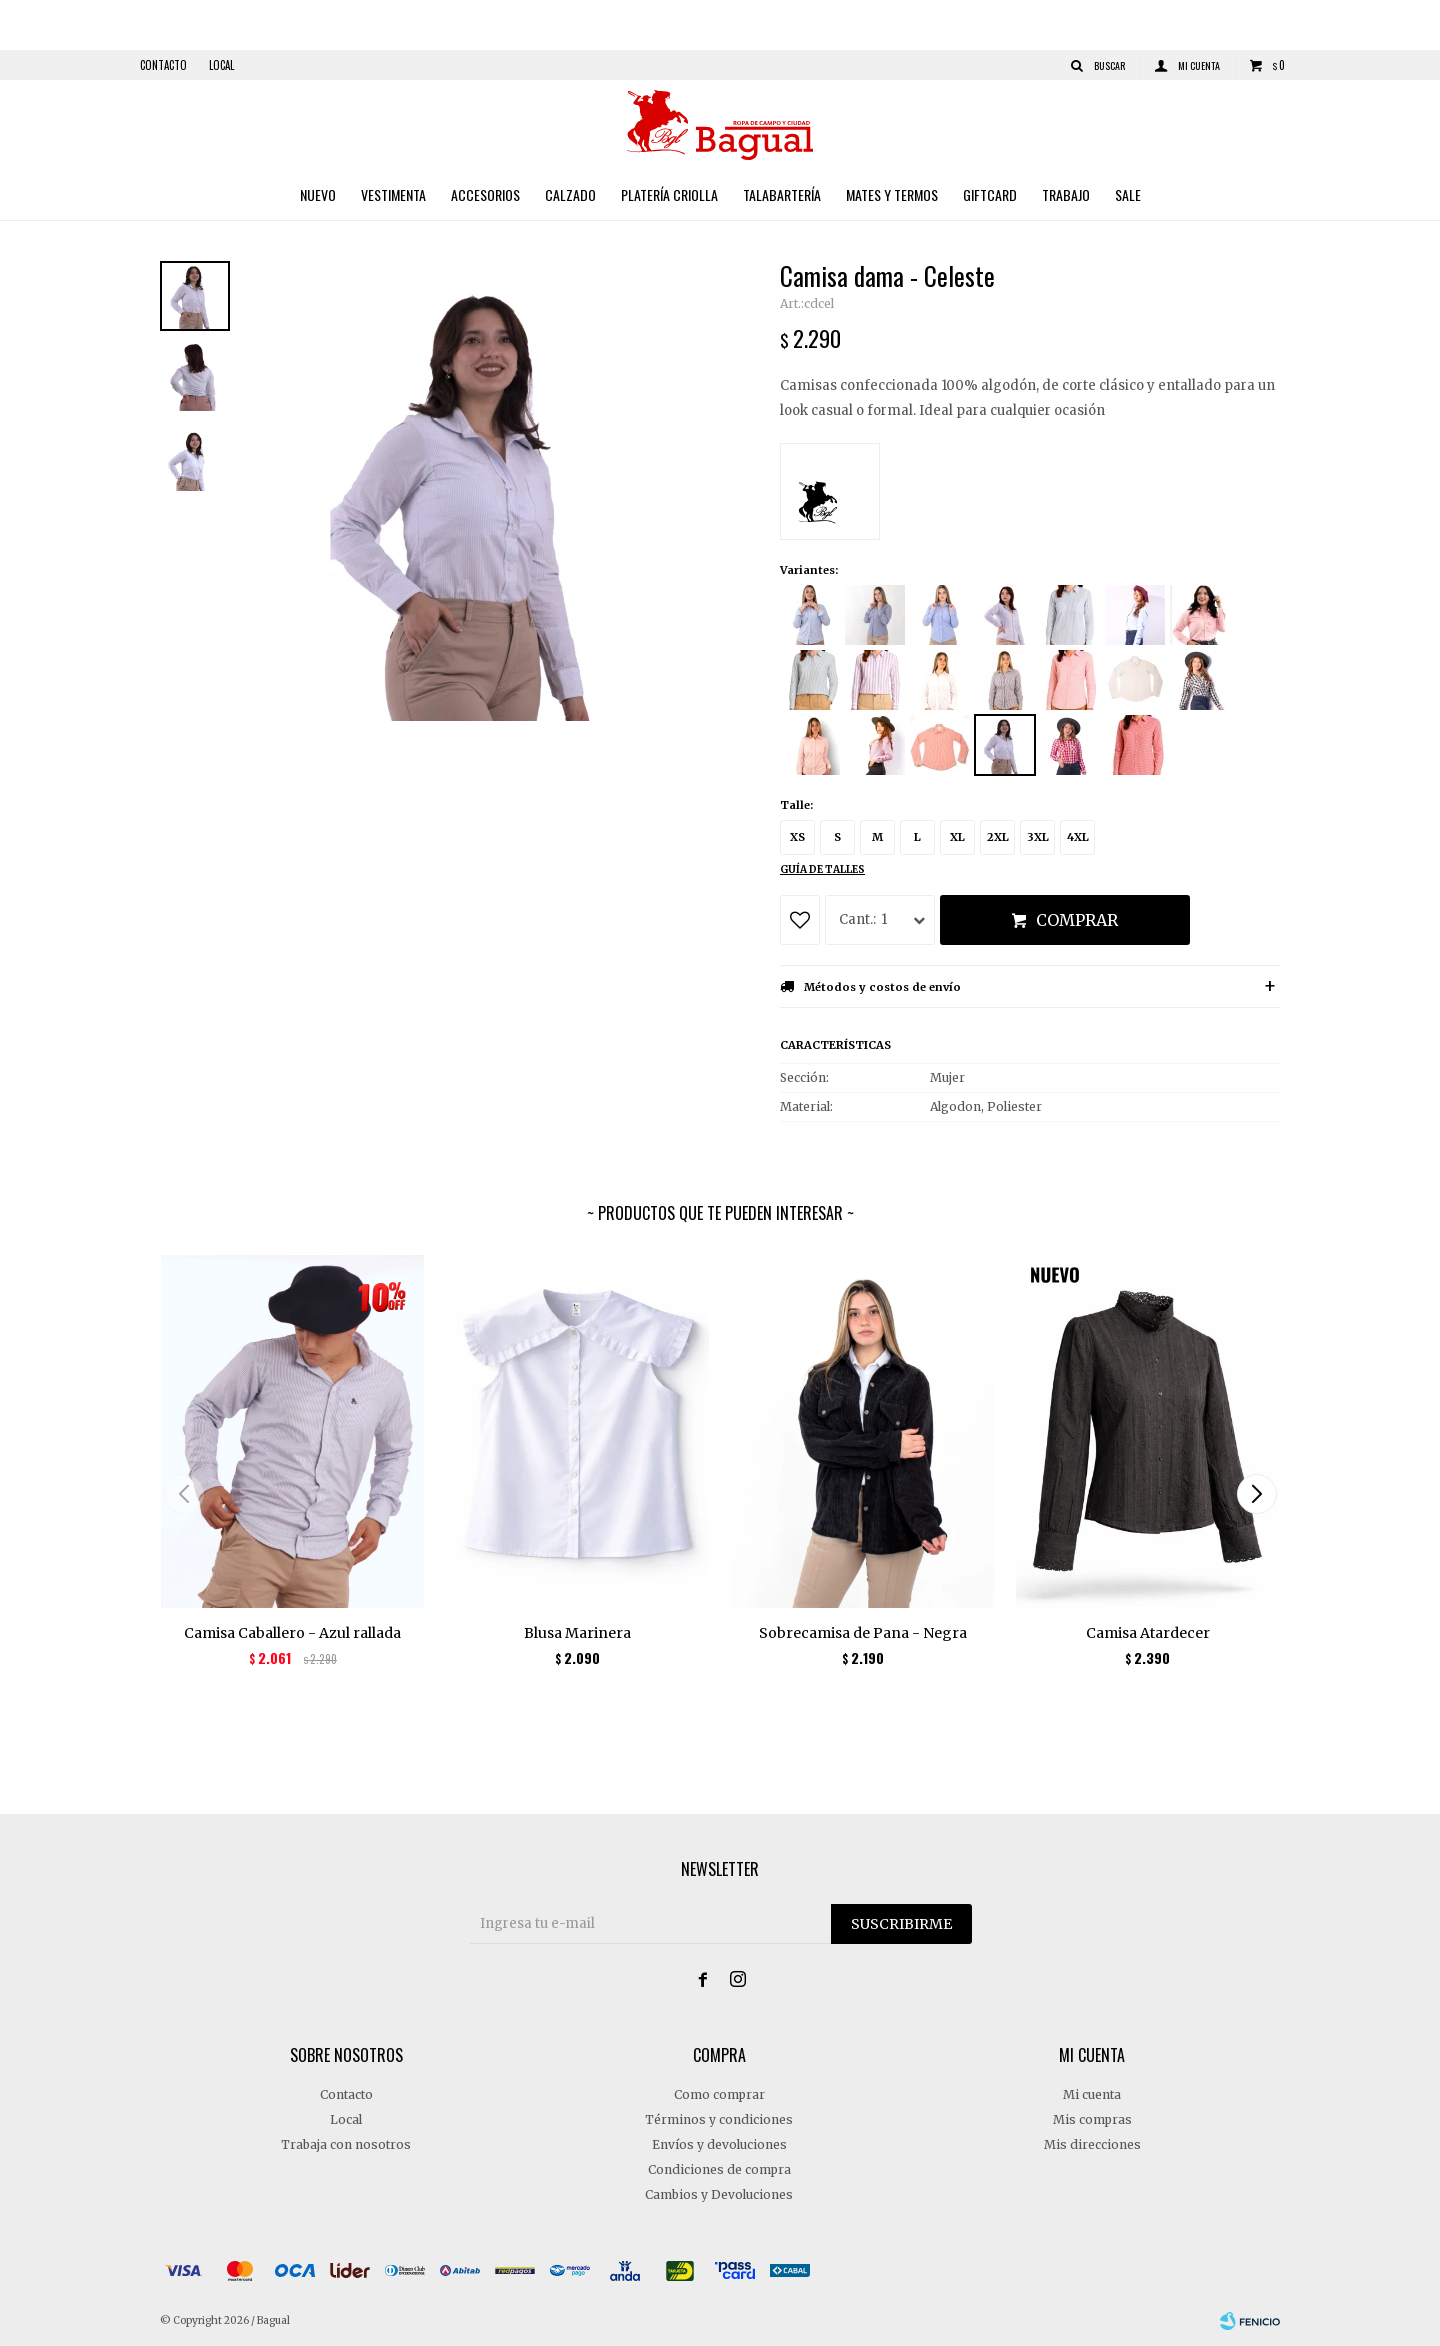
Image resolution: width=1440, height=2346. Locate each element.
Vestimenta (393, 194)
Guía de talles (822, 869)
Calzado (570, 194)
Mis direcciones (1092, 2144)
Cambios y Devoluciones (719, 2194)
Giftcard (990, 194)
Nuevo (318, 194)
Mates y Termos (892, 194)
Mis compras (1092, 2119)
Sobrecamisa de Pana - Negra (863, 1633)
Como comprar (719, 2094)
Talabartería (782, 194)
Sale (1128, 194)
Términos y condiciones (719, 2119)
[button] (1256, 1494)
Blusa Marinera (577, 1633)
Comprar (1077, 920)
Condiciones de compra (719, 2169)
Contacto (163, 65)
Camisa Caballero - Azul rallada (292, 1633)
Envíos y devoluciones (719, 2144)
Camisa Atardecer (1148, 1633)
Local (221, 65)
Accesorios (485, 194)
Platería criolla (669, 194)
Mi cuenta (1092, 2094)
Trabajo (1066, 194)
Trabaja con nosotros (346, 2144)
